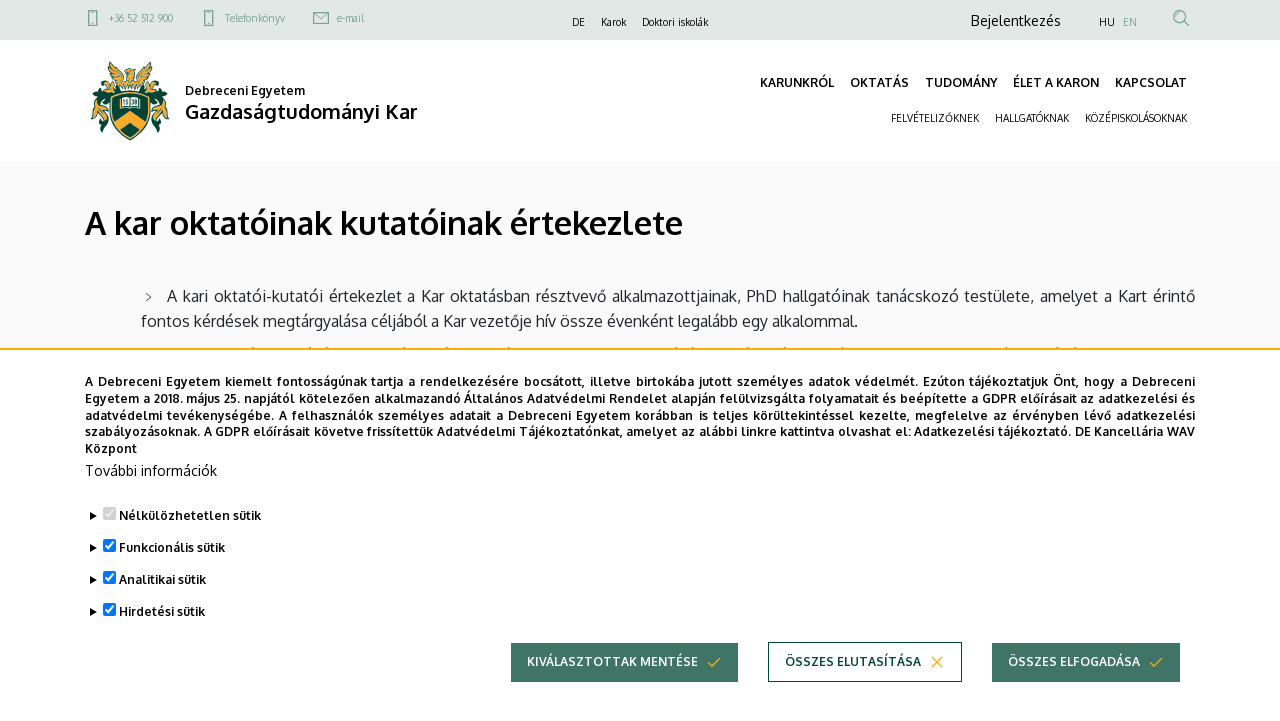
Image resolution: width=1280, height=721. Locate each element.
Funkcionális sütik (172, 547)
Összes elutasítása (853, 661)
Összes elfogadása (1074, 661)
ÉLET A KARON (1056, 82)
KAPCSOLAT (1151, 82)
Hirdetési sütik (162, 611)
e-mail (350, 18)
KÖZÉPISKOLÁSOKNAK (1136, 118)
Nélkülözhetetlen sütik (190, 515)
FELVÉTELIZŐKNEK (935, 118)
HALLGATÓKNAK (1032, 118)
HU (1107, 22)
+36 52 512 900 (141, 18)
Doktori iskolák (675, 22)
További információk (151, 470)
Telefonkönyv (255, 18)
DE (578, 22)
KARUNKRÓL (797, 82)
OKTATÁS (879, 82)
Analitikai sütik (162, 579)
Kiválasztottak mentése (612, 661)
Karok (613, 22)
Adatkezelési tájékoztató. (992, 431)
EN (1130, 22)
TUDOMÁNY (961, 82)
